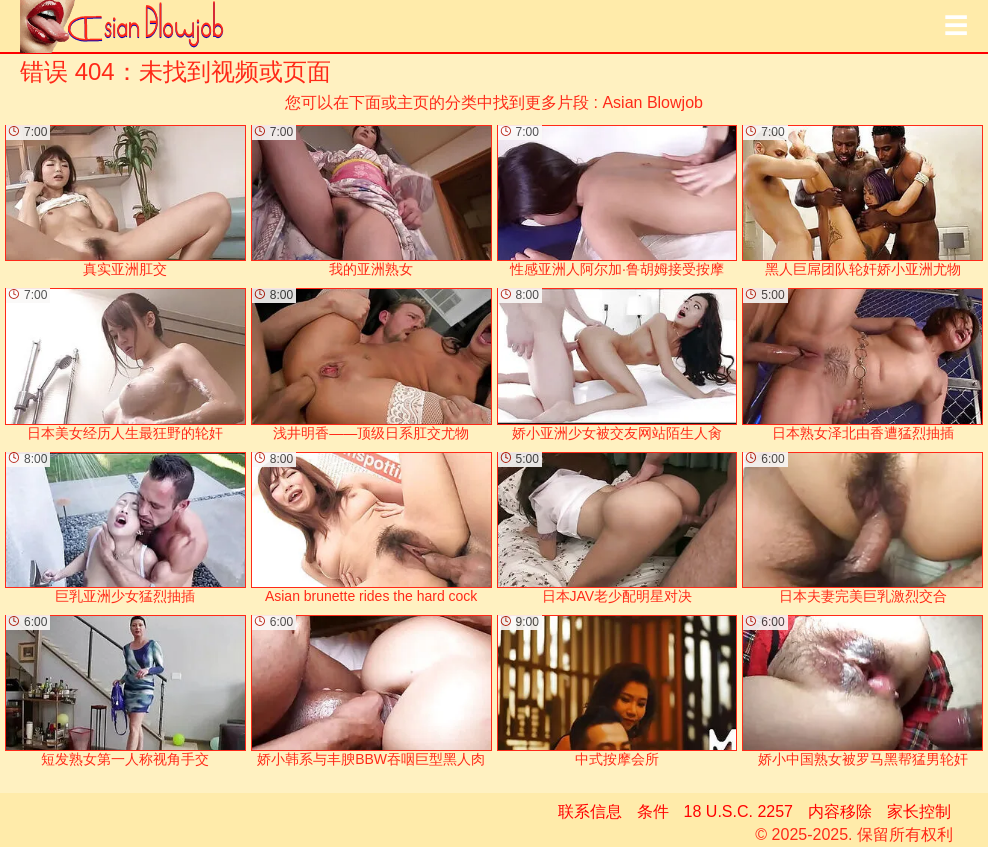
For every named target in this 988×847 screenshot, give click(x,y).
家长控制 (919, 811)
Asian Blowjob (652, 102)
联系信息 (590, 811)
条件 (653, 811)
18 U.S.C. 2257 (738, 811)
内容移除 (840, 811)
